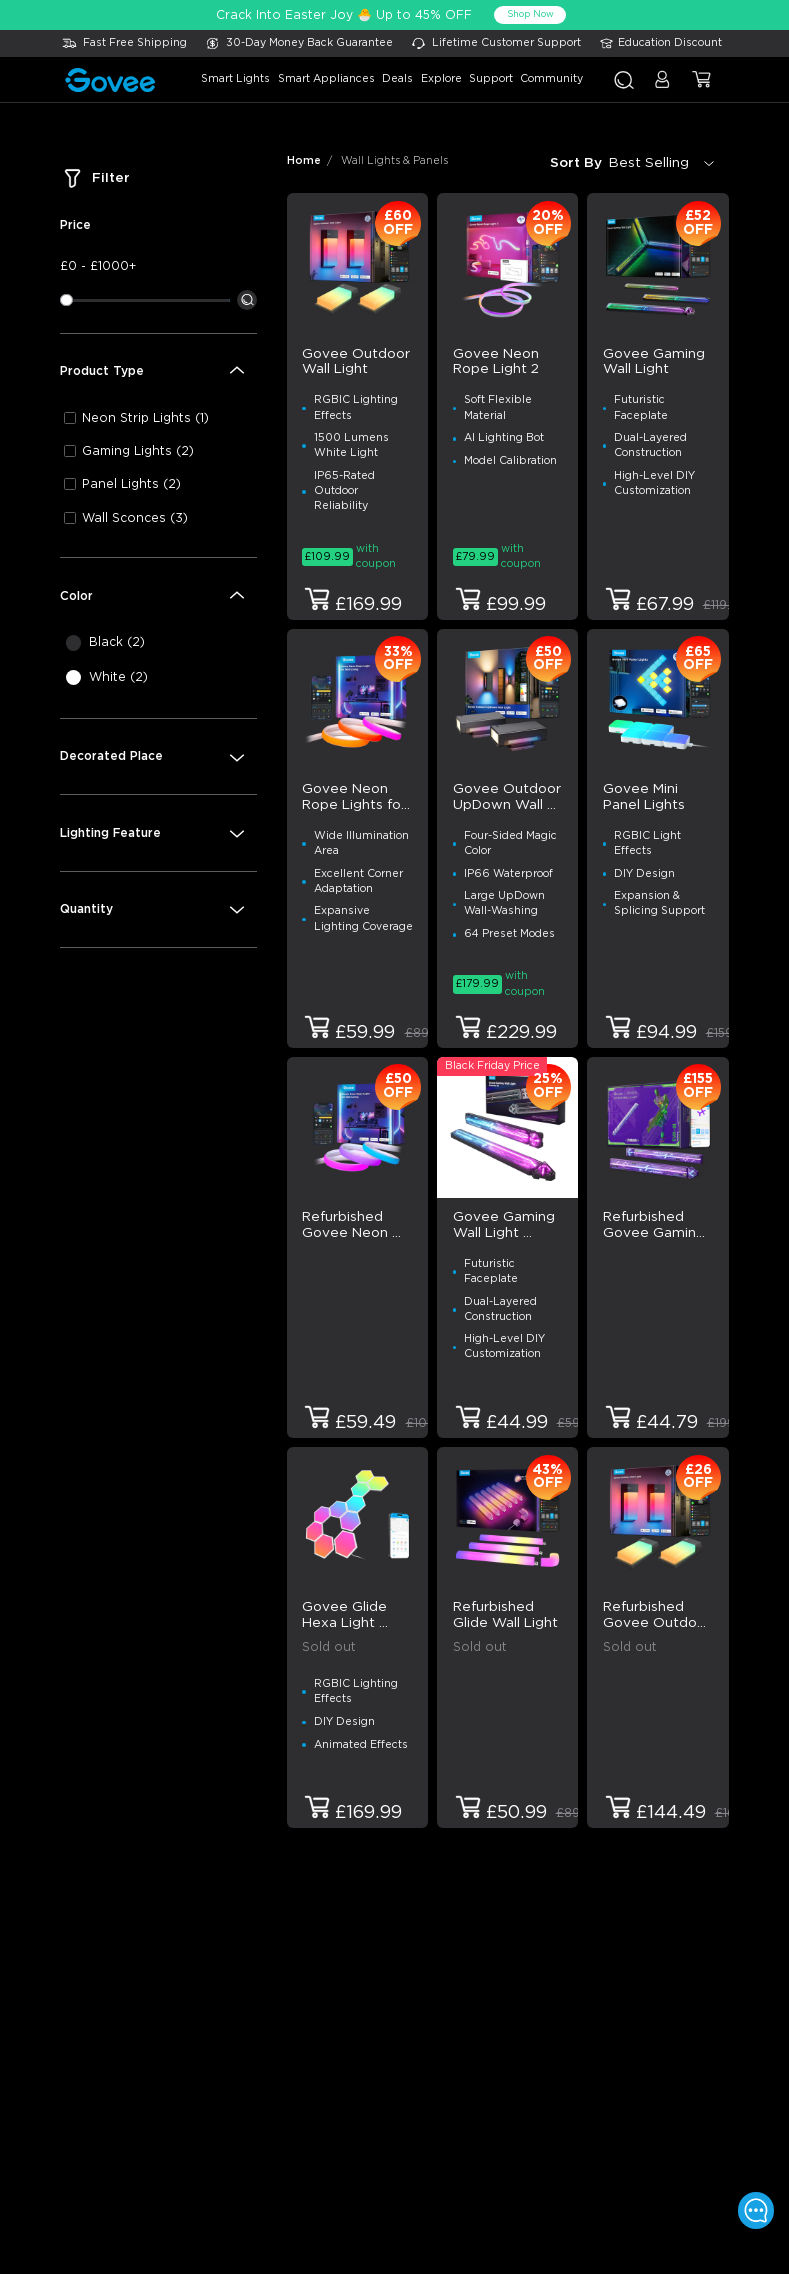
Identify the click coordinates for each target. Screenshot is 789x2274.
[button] (662, 87)
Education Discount (670, 43)
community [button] (551, 79)
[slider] (66, 300)
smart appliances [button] (326, 79)
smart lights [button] (235, 79)
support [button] (491, 79)
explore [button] (441, 79)
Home (304, 161)
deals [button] (397, 79)
